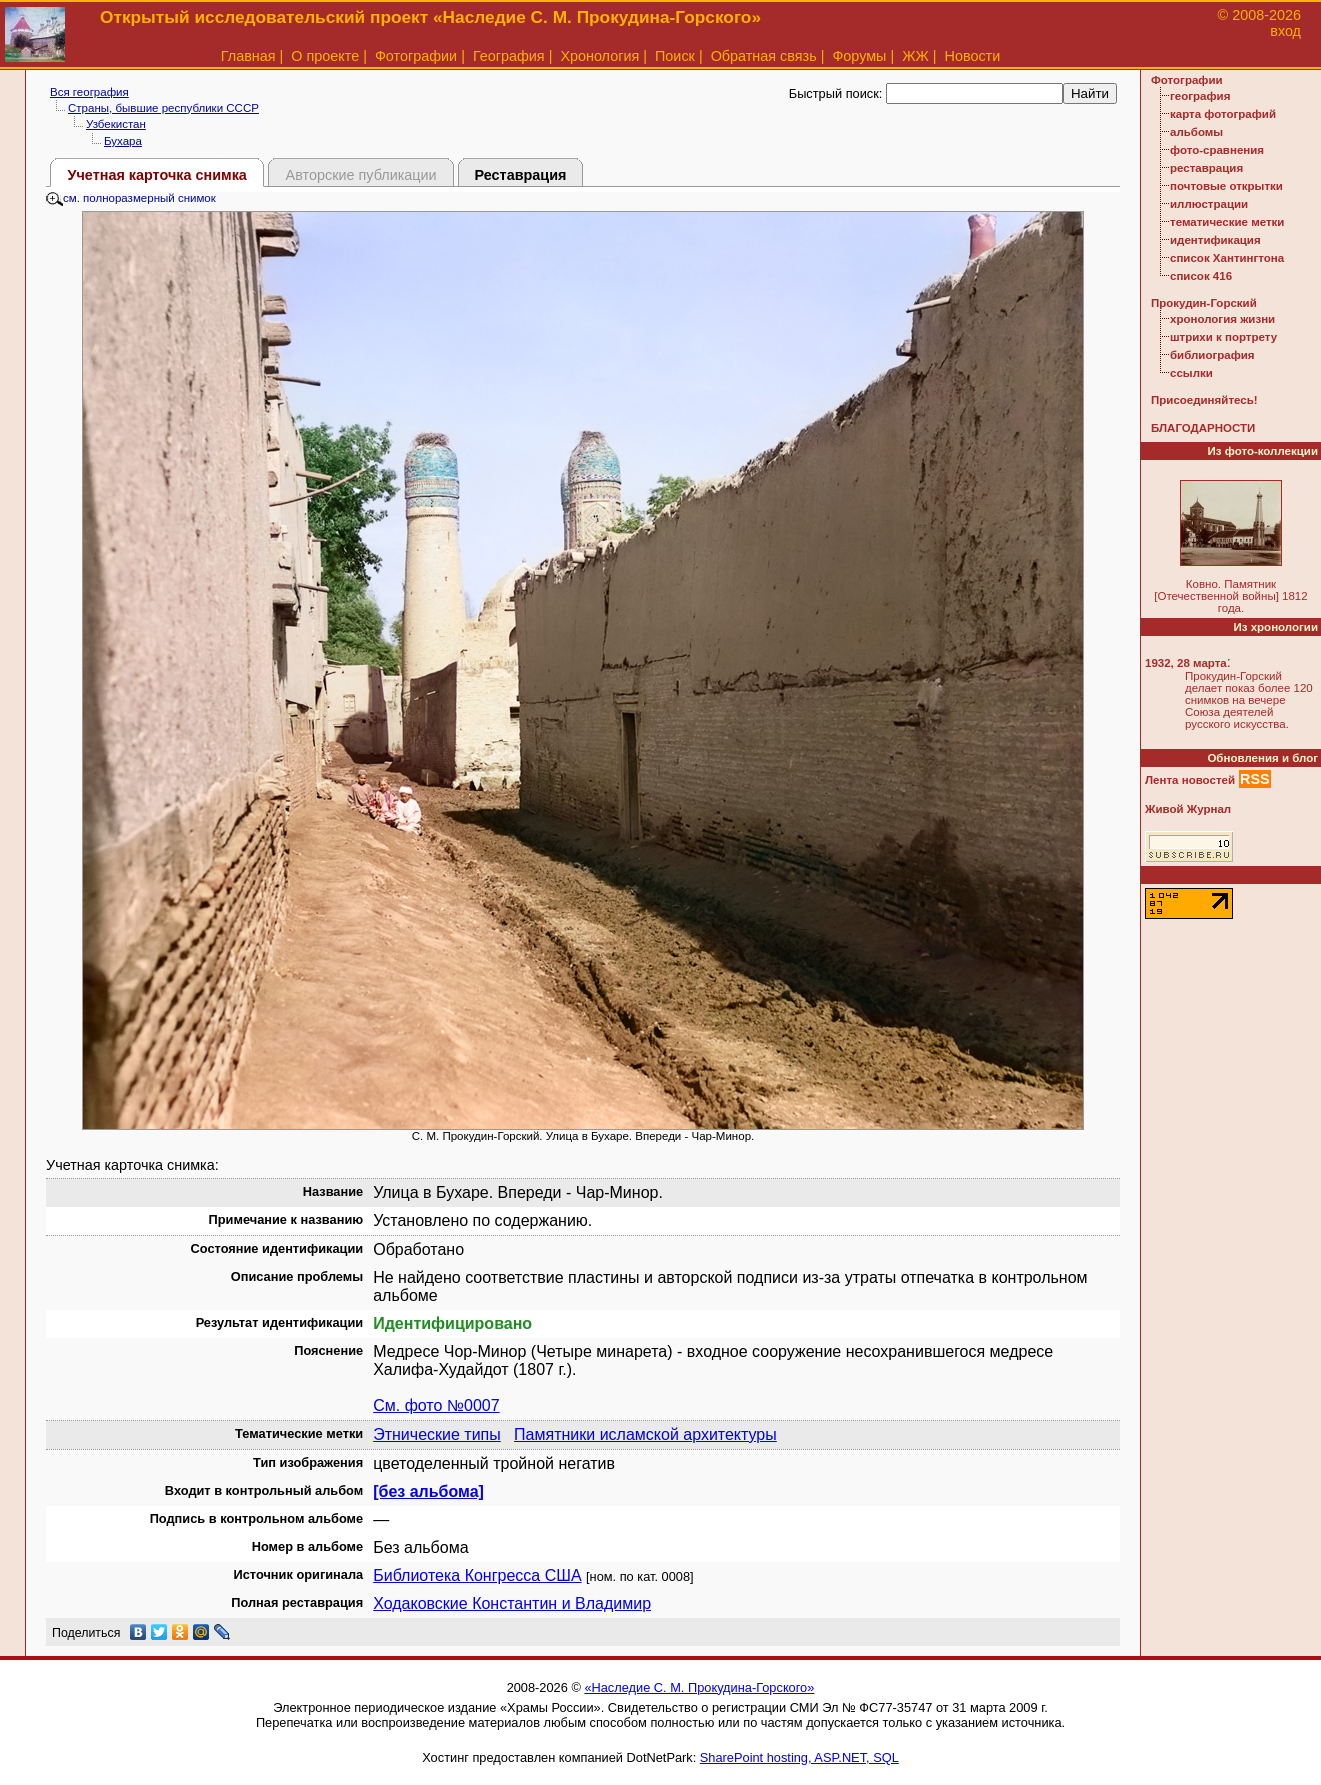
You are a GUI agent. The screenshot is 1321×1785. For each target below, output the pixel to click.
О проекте (325, 56)
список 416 (1201, 276)
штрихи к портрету (1223, 337)
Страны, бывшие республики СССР (163, 108)
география (1200, 96)
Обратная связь (764, 56)
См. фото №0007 (436, 1405)
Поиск (675, 56)
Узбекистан (116, 124)
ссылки (1191, 373)
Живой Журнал (1188, 809)
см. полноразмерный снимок (131, 198)
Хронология (599, 56)
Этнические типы (437, 1434)
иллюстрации (1209, 204)
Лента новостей (1190, 780)
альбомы (1196, 132)
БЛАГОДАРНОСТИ (1203, 428)
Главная (248, 56)
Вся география (89, 92)
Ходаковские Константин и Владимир (512, 1603)
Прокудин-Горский (1204, 303)
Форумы (859, 56)
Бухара (123, 141)
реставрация (1206, 168)
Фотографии (416, 56)
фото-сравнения (1217, 150)
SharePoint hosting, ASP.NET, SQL (799, 1757)
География (509, 56)
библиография (1212, 355)
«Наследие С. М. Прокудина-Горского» (699, 1687)
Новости (973, 56)
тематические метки (1227, 222)
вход (1285, 31)
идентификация (1215, 240)
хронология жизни (1222, 319)
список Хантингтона (1227, 258)
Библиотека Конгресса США (477, 1575)
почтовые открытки (1226, 186)
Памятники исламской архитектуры (645, 1434)
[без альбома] (428, 1491)
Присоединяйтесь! (1204, 400)
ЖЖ (915, 56)
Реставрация (521, 175)
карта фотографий (1223, 114)
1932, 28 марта (1186, 663)
